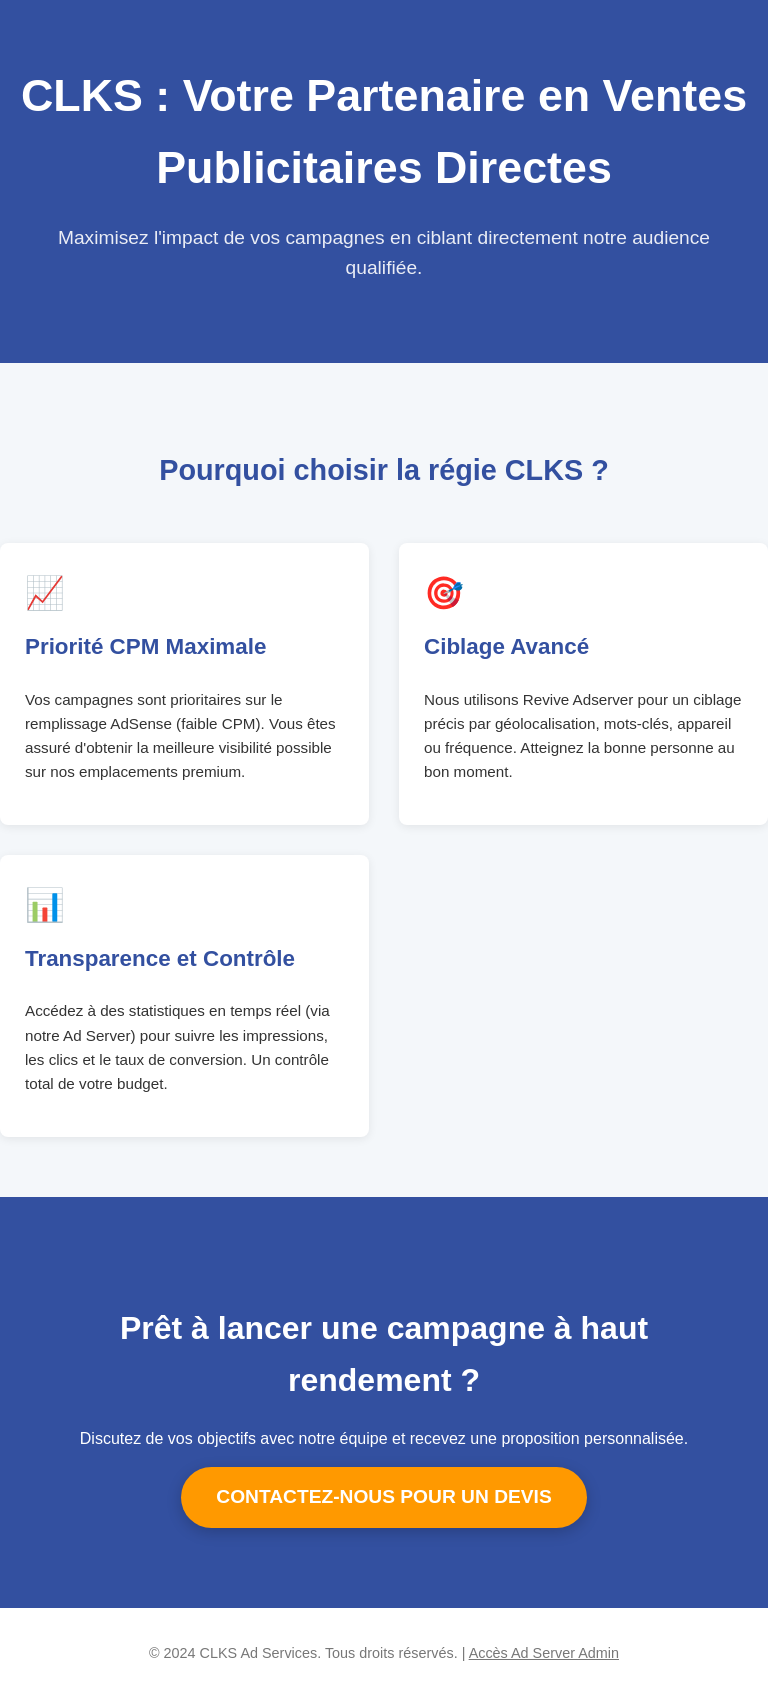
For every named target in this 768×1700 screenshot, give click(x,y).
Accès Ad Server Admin (544, 1653)
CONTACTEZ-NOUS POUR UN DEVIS (383, 1496)
